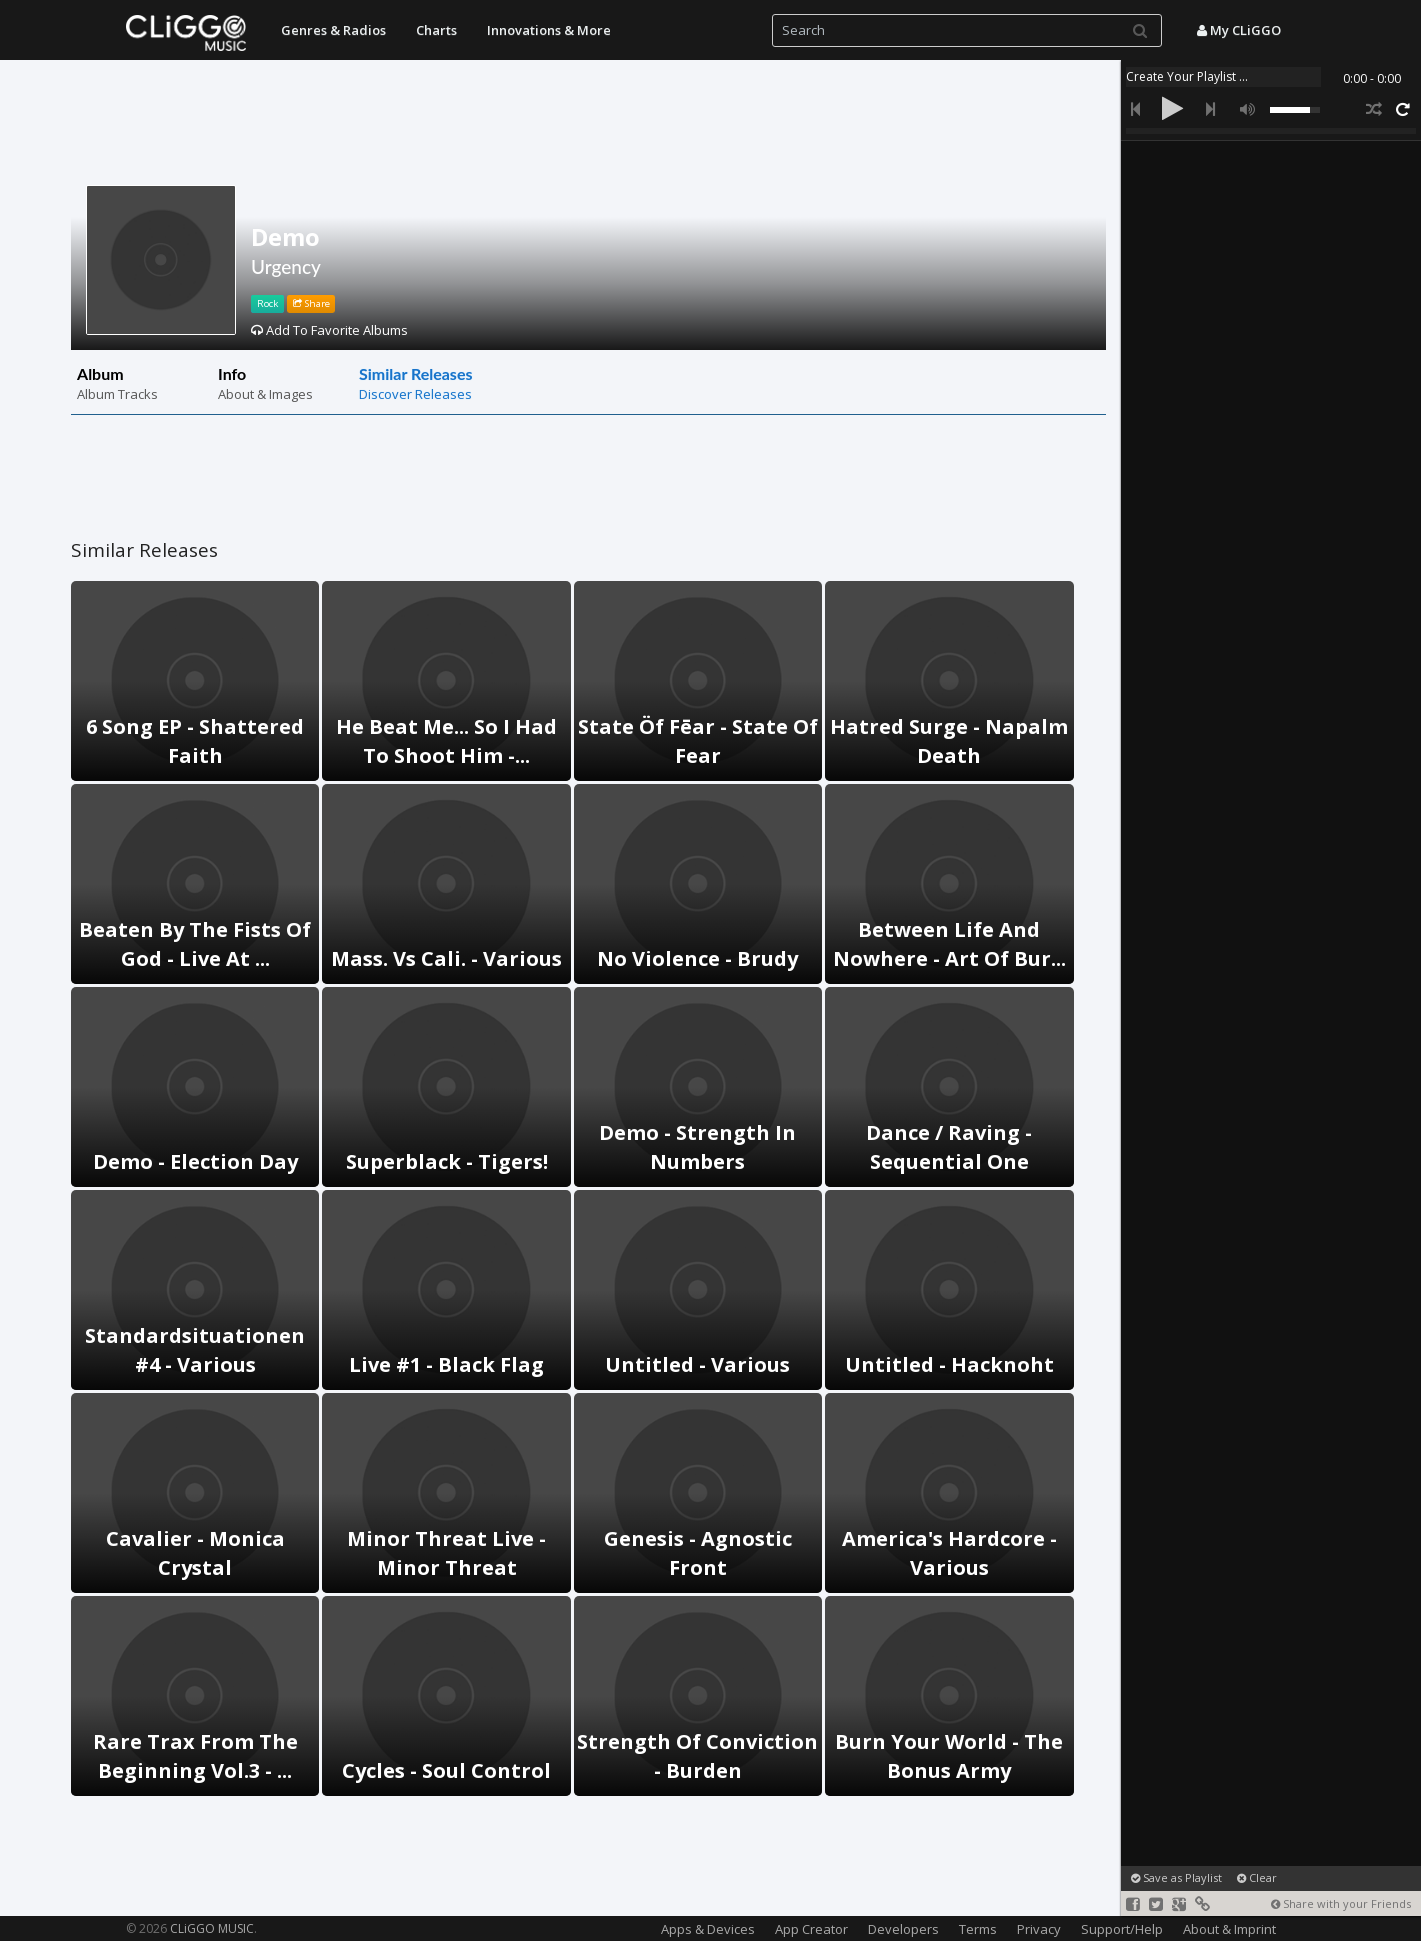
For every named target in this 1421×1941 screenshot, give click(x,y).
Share (311, 303)
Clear (1257, 1877)
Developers (903, 1929)
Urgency (286, 266)
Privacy (1039, 1929)
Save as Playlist (1176, 1877)
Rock (267, 303)
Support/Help (1122, 1929)
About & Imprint (1229, 1929)
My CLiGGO (1239, 30)
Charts (436, 30)
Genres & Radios (333, 30)
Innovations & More (549, 30)
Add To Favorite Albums (329, 330)
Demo (285, 236)
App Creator (811, 1929)
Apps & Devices (708, 1929)
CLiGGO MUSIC (212, 1928)
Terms (978, 1929)
